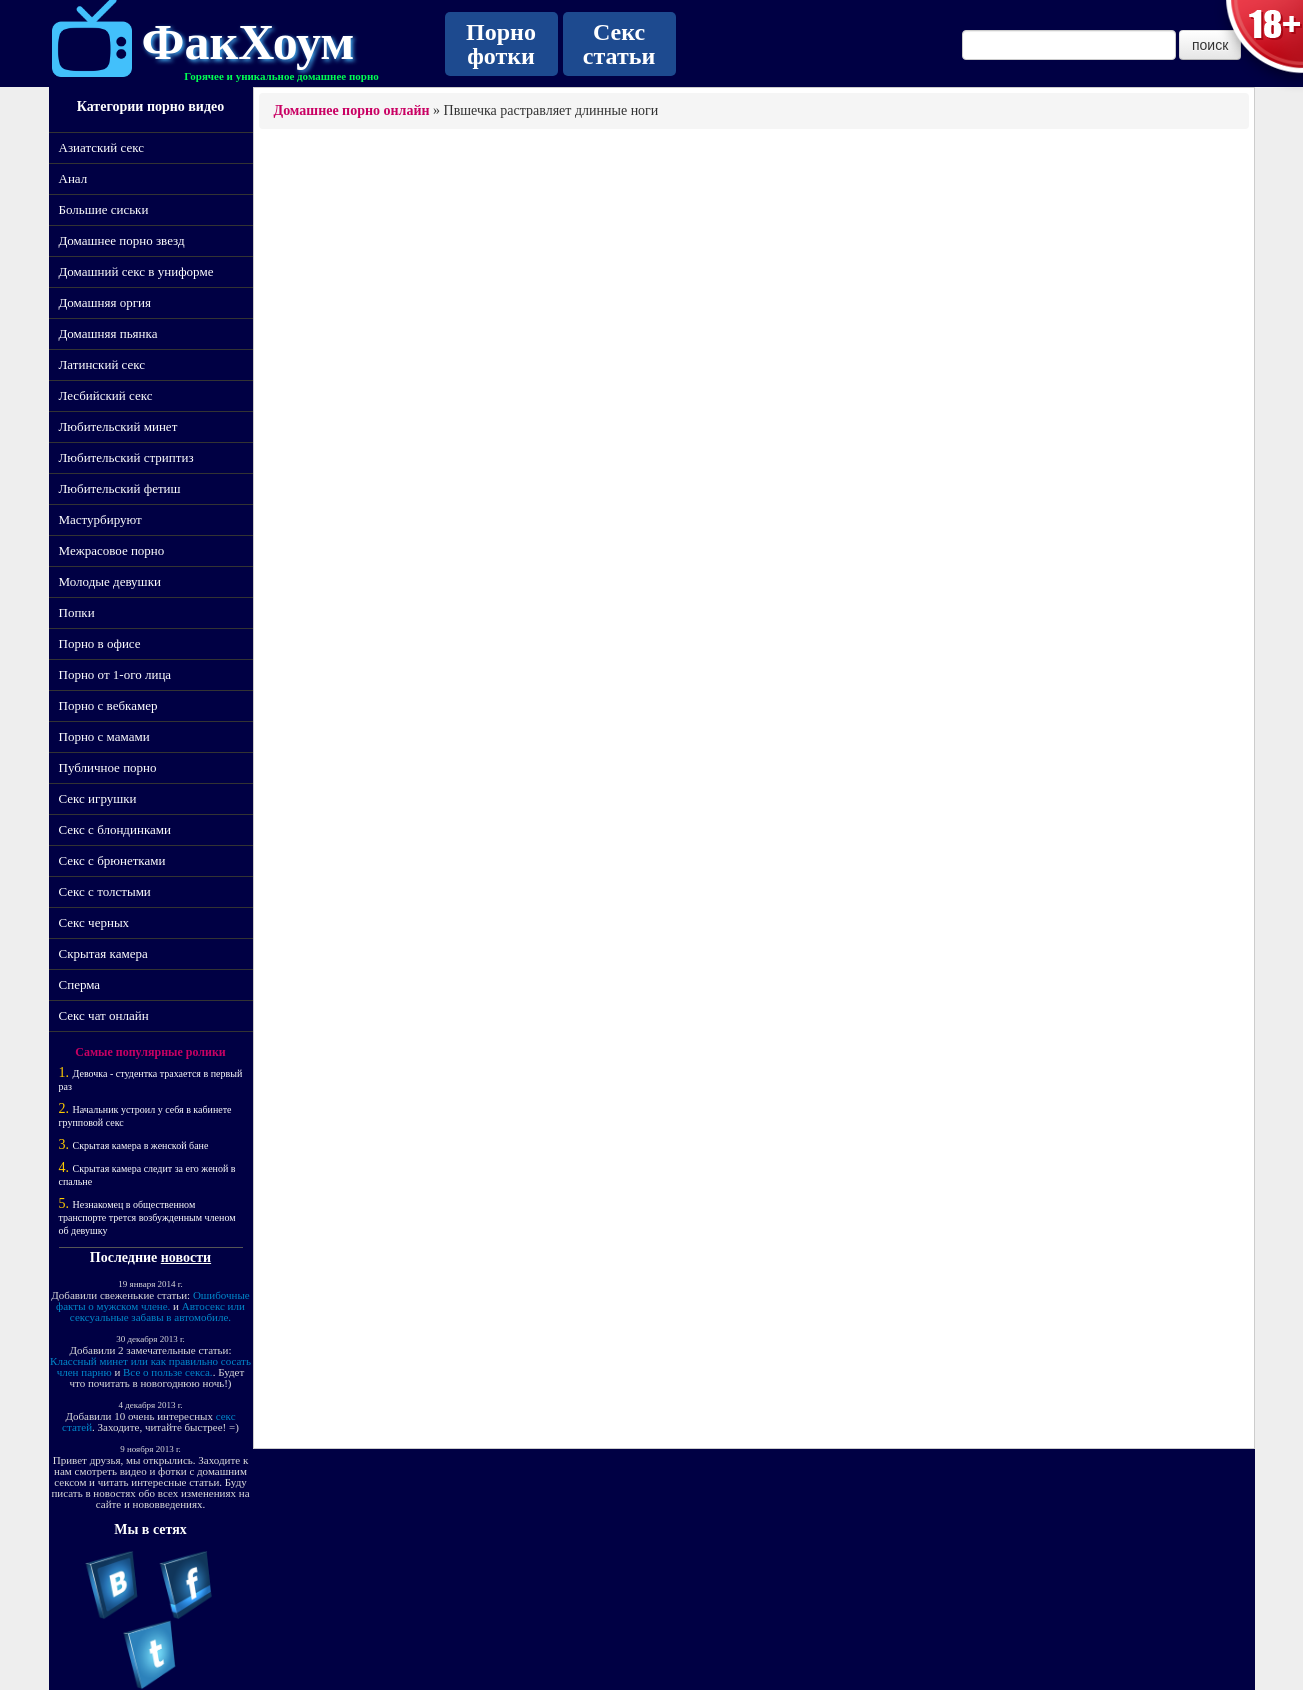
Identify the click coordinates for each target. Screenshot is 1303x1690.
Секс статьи (619, 44)
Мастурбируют (100, 519)
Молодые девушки (110, 581)
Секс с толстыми (105, 891)
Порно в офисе (100, 643)
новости (186, 1257)
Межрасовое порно (112, 550)
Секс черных (94, 922)
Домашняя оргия (105, 302)
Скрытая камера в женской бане (141, 1145)
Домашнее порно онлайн (352, 110)
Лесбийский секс (106, 395)
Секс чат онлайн (104, 1015)
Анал (73, 178)
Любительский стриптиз (126, 457)
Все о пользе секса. (168, 1372)
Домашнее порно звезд (122, 240)
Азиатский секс (101, 147)
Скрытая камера (103, 953)
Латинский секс (102, 364)
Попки (77, 612)
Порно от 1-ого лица (115, 674)
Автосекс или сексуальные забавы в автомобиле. (157, 1311)
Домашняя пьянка (108, 333)
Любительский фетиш (120, 488)
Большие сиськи (104, 209)
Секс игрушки (98, 798)
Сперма (80, 984)
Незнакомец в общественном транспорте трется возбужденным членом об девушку (147, 1217)
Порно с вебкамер (108, 705)
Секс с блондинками (115, 829)
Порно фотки (501, 44)
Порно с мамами (104, 736)
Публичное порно (108, 767)
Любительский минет (118, 426)
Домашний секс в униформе (136, 271)
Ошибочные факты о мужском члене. (153, 1300)
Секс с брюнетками (112, 860)
